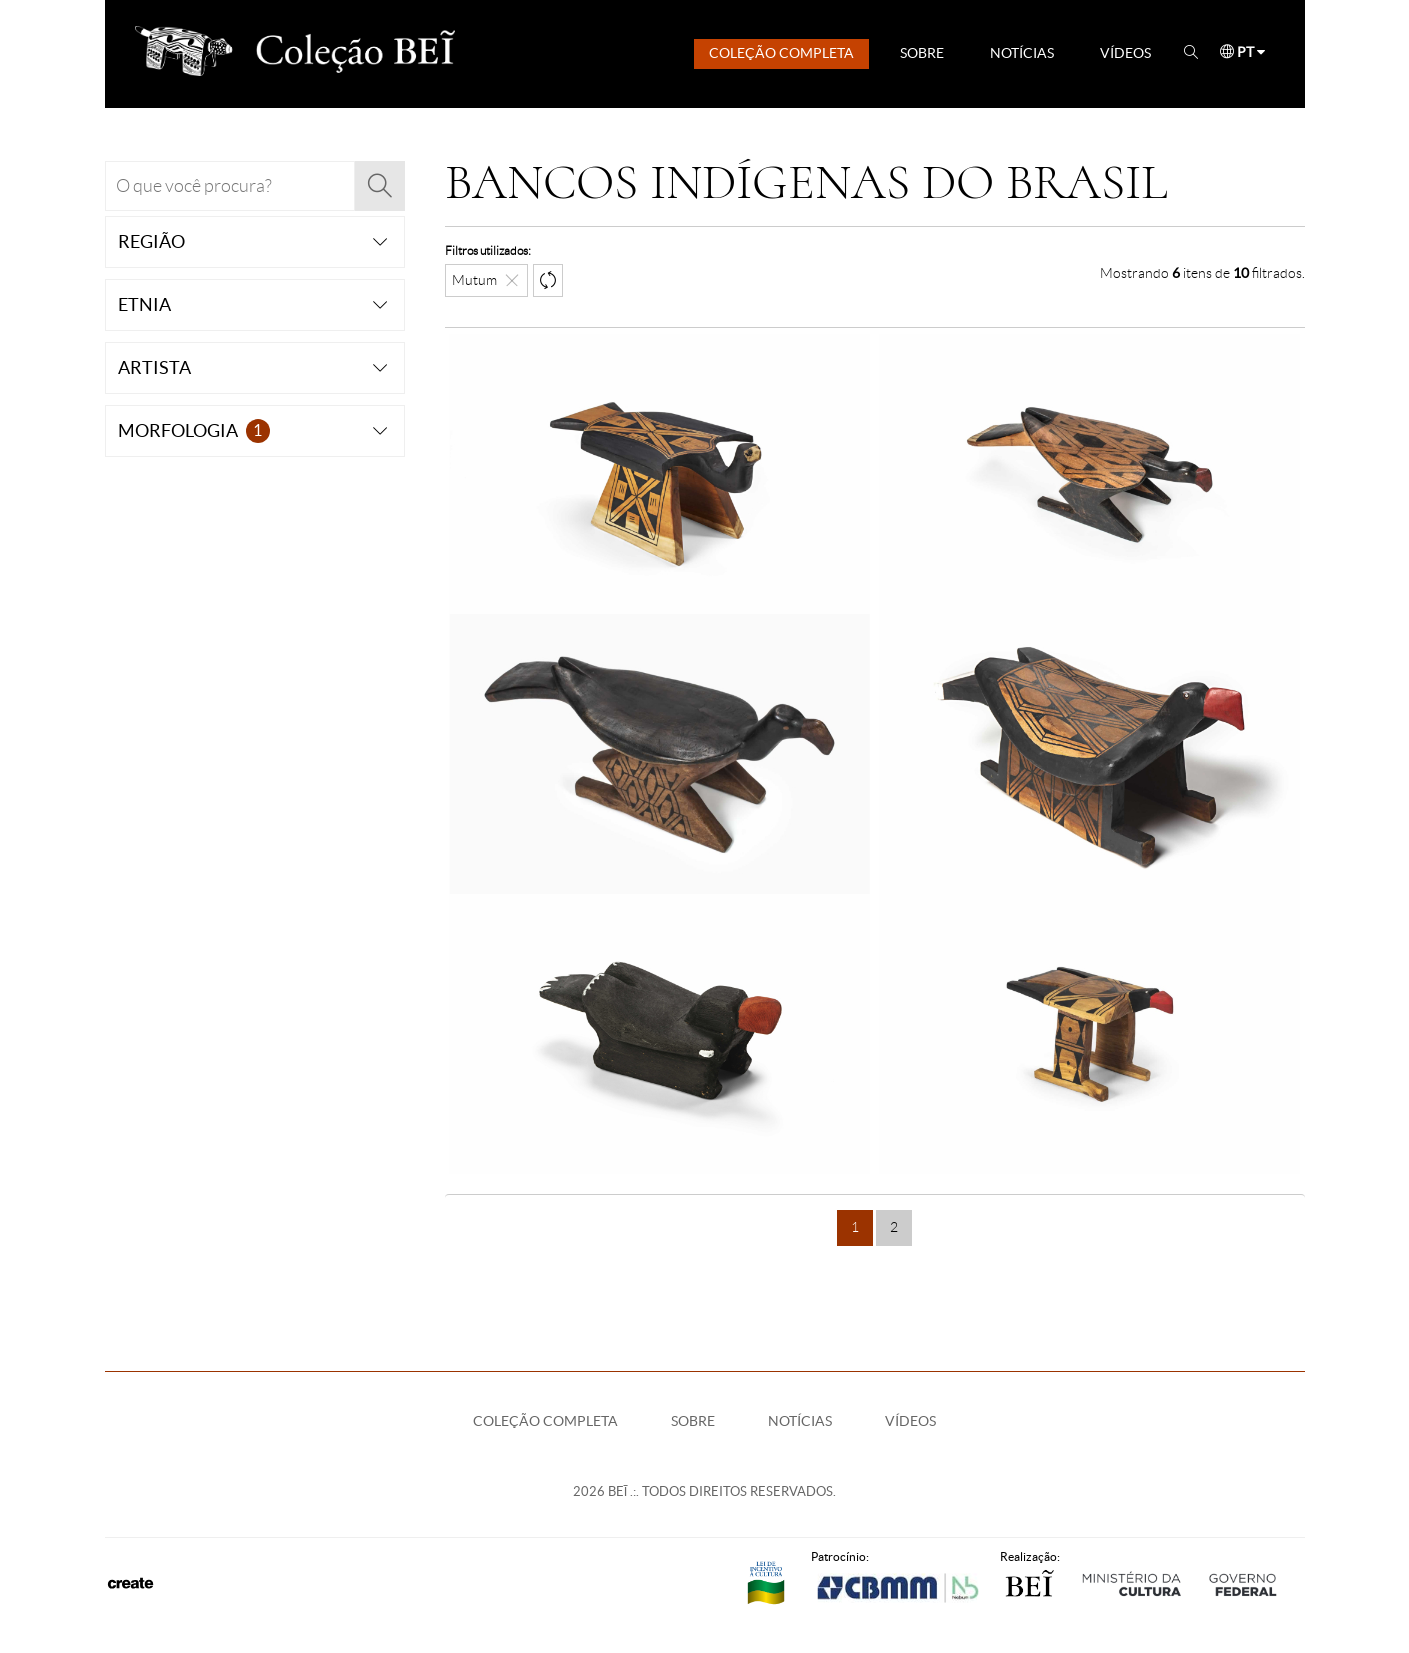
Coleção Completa (781, 53)
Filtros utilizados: (488, 250)
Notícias (1022, 53)
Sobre (922, 53)
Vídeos (1125, 53)
